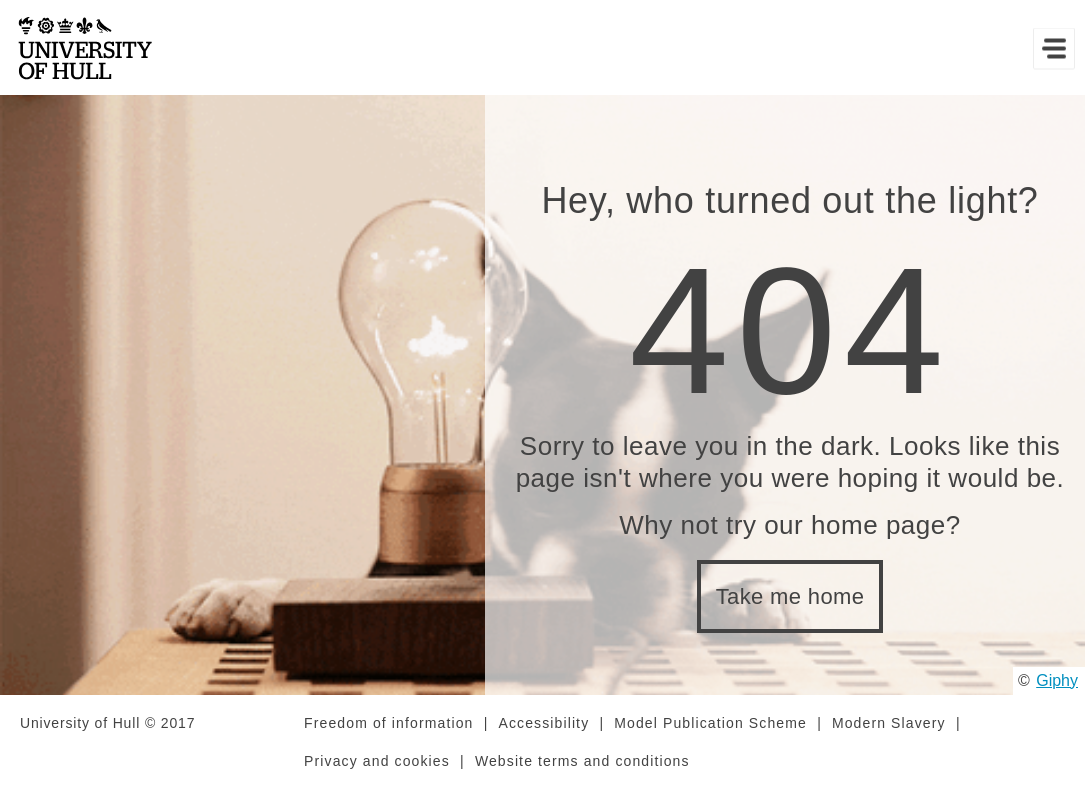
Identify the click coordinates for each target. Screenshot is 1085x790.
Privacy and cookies (377, 761)
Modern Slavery (889, 723)
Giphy (1057, 680)
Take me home (790, 596)
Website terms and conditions (582, 761)
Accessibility (543, 723)
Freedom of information (388, 723)
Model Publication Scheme (710, 723)
